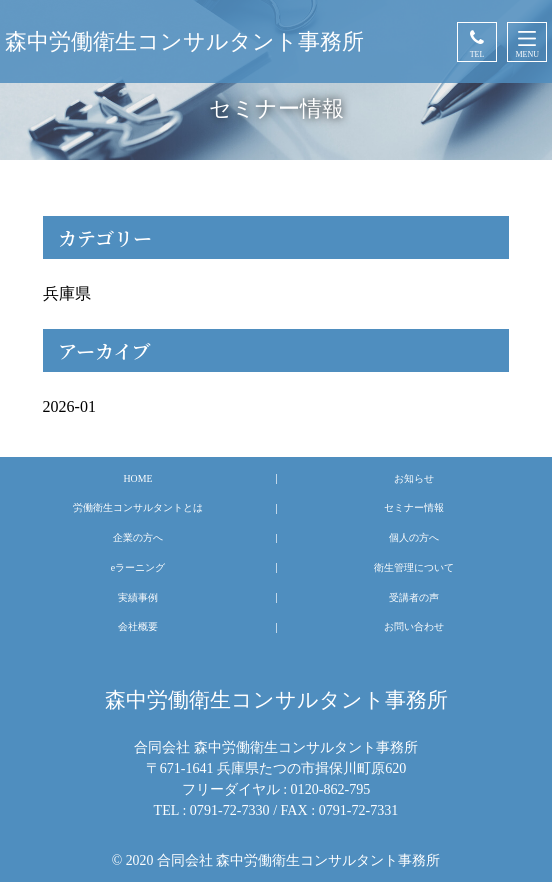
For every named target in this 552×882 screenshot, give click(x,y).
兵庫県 (67, 293)
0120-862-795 (331, 789)
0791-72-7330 (230, 810)
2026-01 (69, 406)
